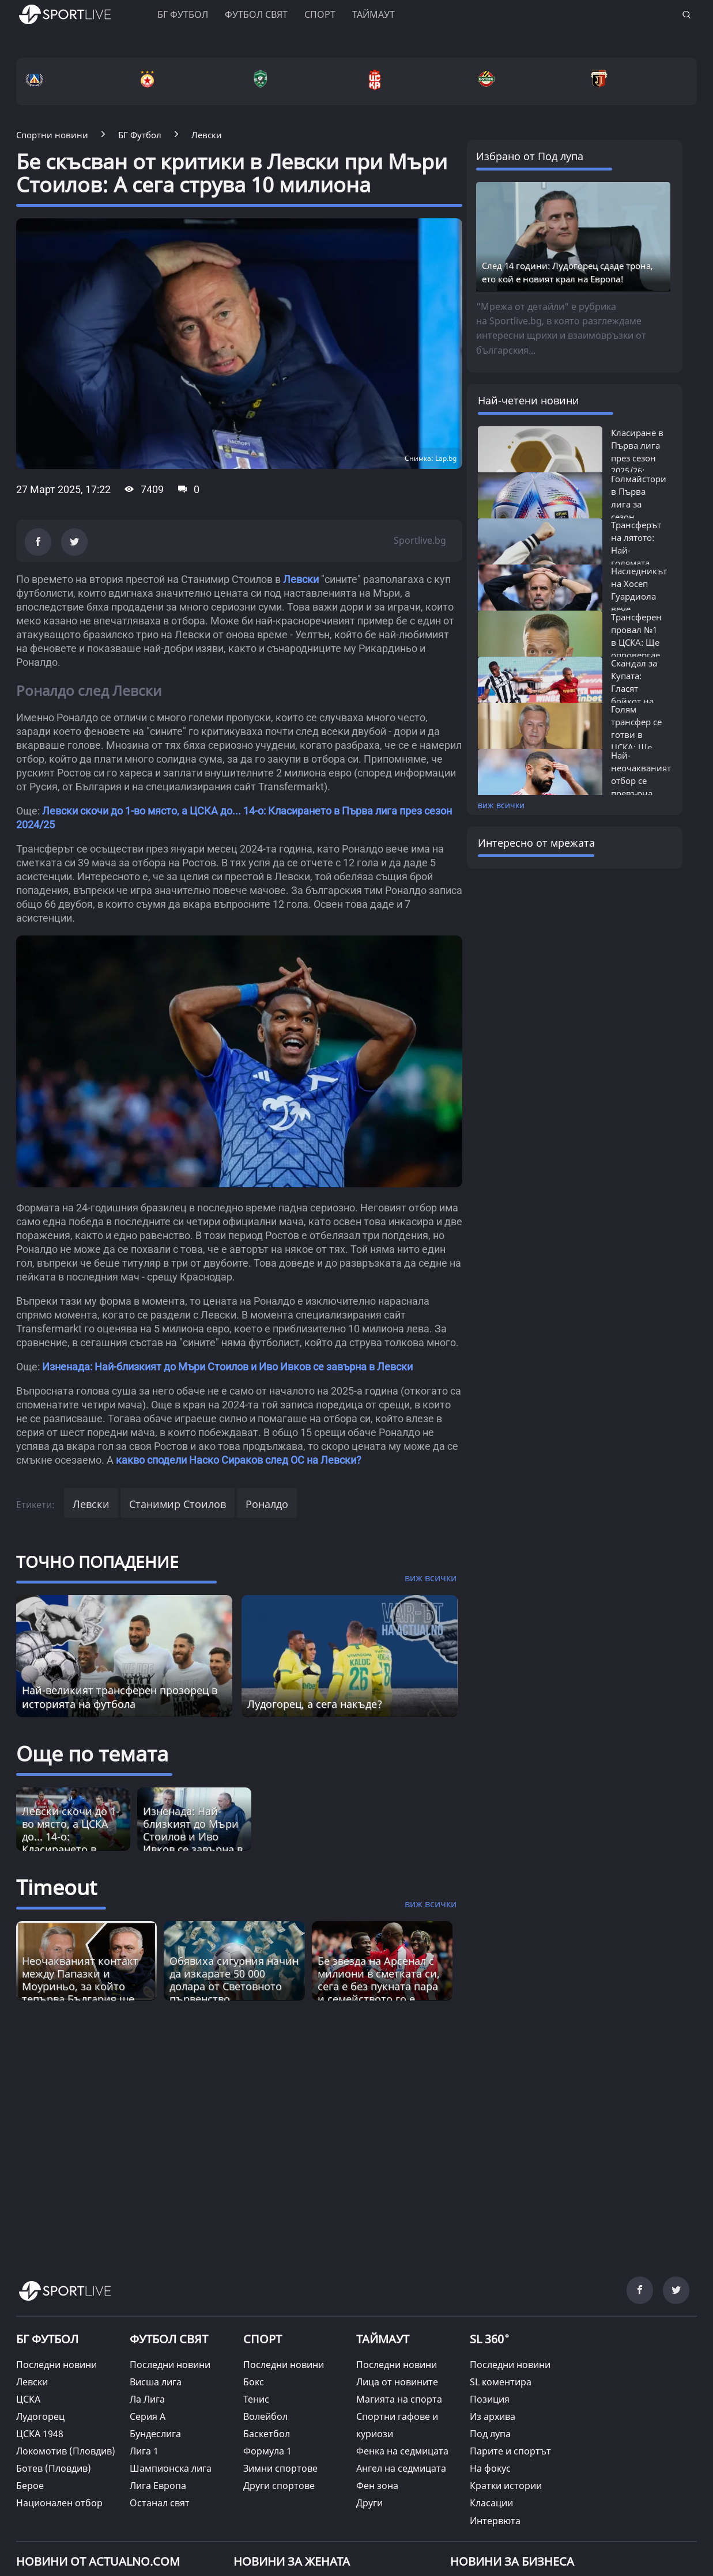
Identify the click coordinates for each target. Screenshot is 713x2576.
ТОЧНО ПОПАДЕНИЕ (97, 1562)
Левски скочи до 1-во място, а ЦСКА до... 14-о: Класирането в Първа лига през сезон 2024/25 (70, 1842)
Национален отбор (59, 2503)
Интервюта (495, 2520)
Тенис (256, 2399)
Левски (301, 579)
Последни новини (56, 2364)
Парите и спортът (510, 2451)
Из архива (492, 2416)
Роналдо (267, 1504)
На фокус (490, 2468)
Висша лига (156, 2382)
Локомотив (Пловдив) (65, 2451)
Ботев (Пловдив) (53, 2468)
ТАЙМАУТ (382, 2339)
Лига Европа (158, 2485)
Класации (491, 2503)
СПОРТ (262, 2339)
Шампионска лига (171, 2468)
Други (369, 2503)
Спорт (319, 14)
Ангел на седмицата (401, 2468)
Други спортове (279, 2485)
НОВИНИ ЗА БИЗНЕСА (512, 2561)
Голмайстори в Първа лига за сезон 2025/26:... (638, 504)
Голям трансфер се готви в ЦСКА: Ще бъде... (636, 734)
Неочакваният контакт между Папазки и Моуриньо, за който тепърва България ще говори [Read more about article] (80, 1986)
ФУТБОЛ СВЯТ (169, 2339)
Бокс (253, 2382)
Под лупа (490, 2433)
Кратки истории (506, 2485)
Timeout (56, 1887)
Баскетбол (266, 2433)
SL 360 (490, 2338)
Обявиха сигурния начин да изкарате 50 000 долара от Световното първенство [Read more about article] (234, 1980)
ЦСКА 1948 (39, 2433)
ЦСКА (28, 2399)
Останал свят (160, 2503)
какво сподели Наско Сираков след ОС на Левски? (238, 1460)
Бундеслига (155, 2433)
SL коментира (500, 2382)
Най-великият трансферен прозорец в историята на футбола (119, 1697)
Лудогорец (40, 2416)
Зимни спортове (280, 2468)
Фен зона (377, 2485)
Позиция (490, 2399)
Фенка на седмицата (402, 2451)
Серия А (147, 2416)
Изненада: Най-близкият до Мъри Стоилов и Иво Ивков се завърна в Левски (227, 1367)
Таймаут (373, 14)
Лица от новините (397, 2382)
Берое (30, 2485)
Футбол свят (256, 14)
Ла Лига (147, 2399)
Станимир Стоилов (177, 1504)
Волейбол (265, 2416)
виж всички (501, 805)
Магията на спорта (399, 2399)
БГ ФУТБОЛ (182, 14)
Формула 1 (267, 2451)
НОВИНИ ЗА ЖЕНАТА (291, 2561)
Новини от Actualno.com (98, 2561)
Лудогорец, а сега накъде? (314, 1704)
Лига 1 (144, 2451)
